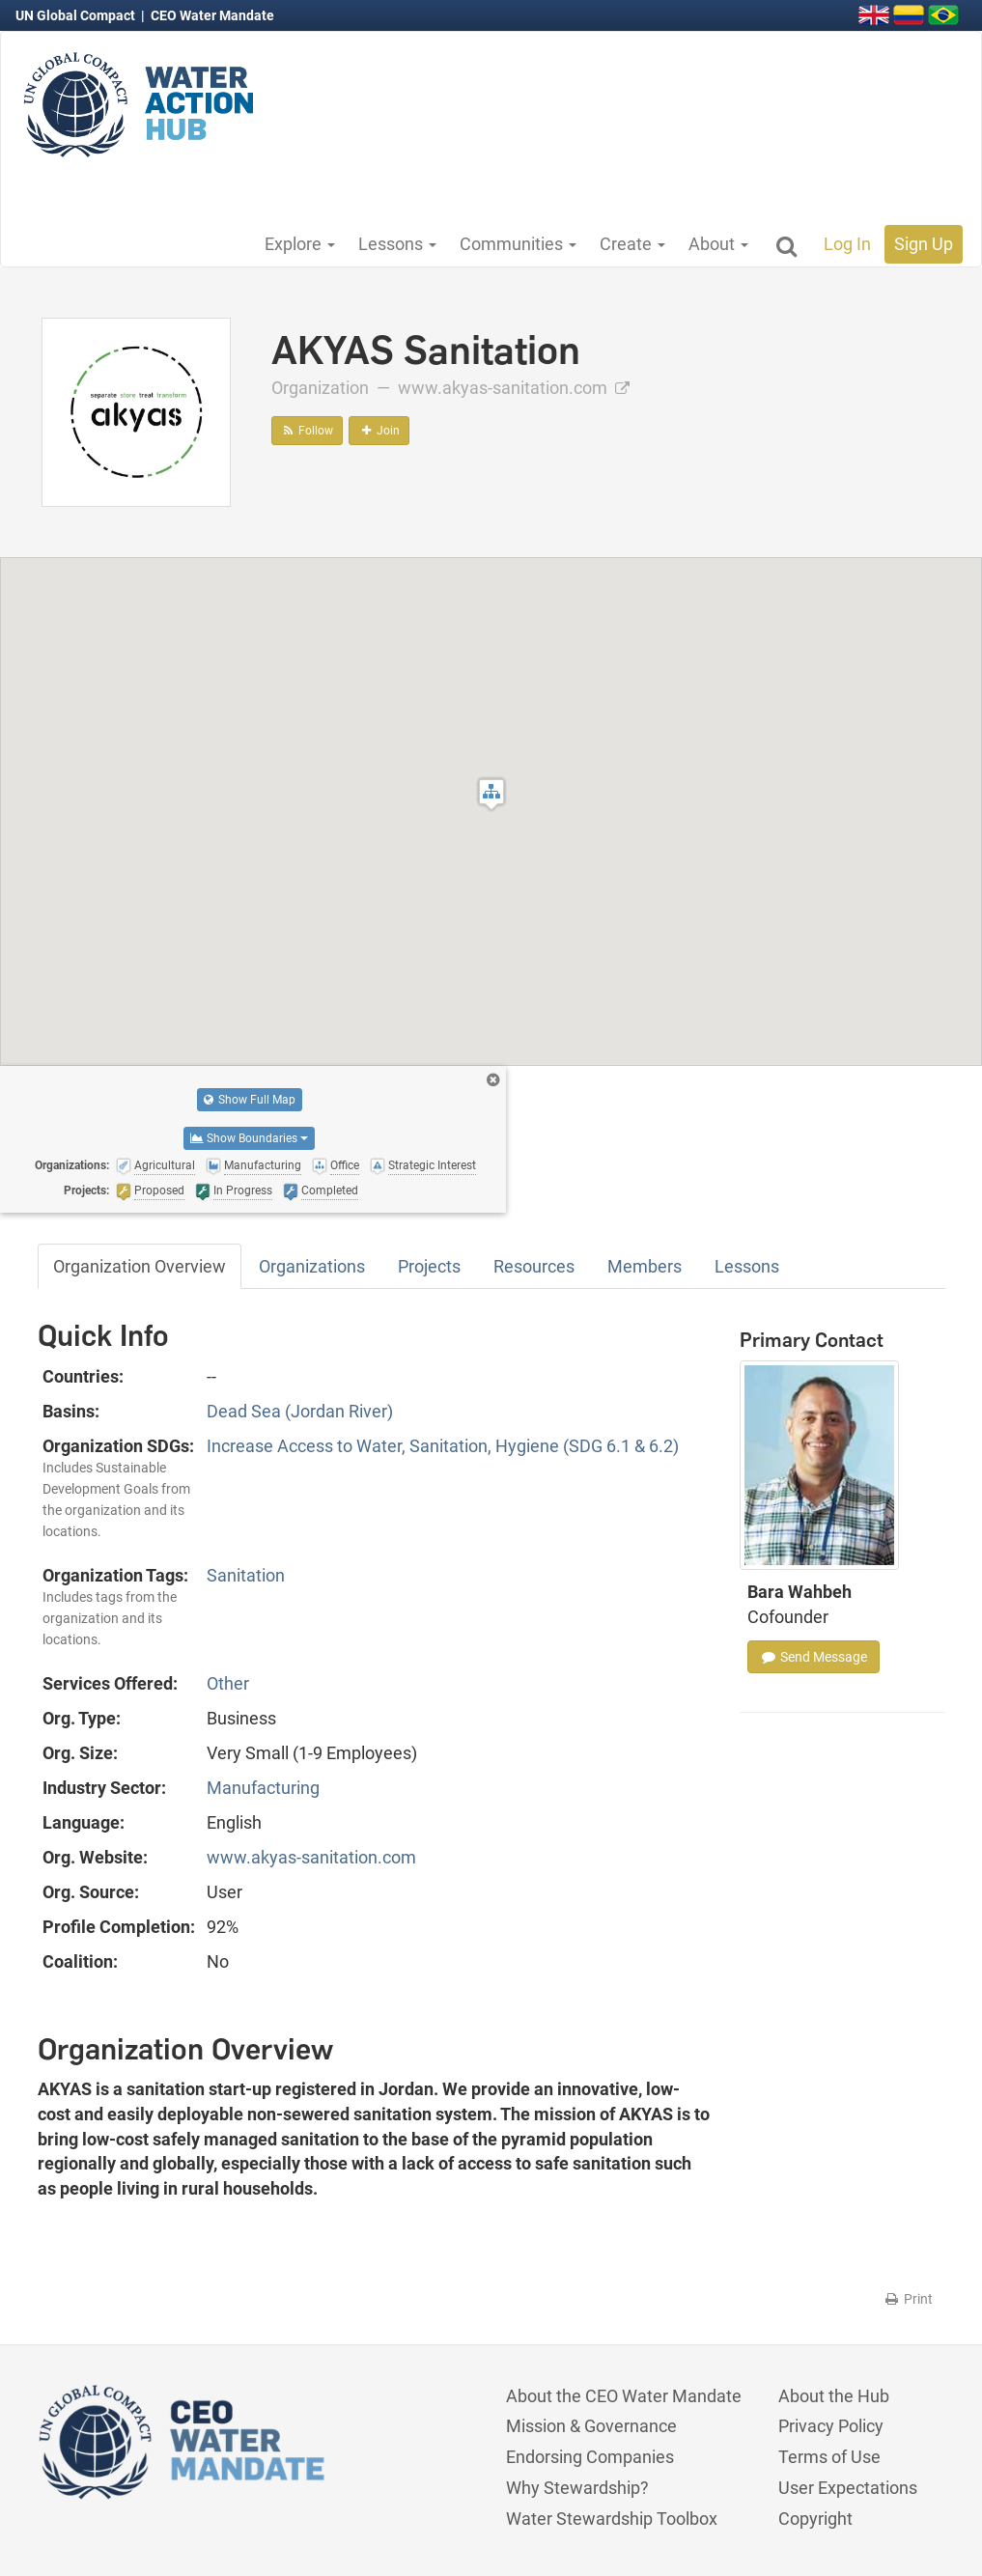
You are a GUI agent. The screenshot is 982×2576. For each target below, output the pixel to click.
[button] (491, 794)
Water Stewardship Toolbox (611, 2518)
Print (908, 2299)
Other (228, 1683)
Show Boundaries (249, 1138)
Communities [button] (518, 244)
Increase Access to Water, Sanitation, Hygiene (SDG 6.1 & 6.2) (443, 1446)
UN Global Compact (76, 15)
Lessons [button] (397, 244)
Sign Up (923, 244)
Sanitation (246, 1575)
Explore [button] (300, 244)
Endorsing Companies (590, 2457)
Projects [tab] (429, 1266)
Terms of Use (829, 2457)
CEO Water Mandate (212, 15)
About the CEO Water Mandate (624, 2396)
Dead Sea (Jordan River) (300, 1411)
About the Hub (833, 2396)
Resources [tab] (534, 1266)
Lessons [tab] (747, 1266)
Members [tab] (644, 1266)
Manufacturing (263, 1788)
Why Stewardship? (577, 2488)
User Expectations (847, 2488)
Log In (847, 244)
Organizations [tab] (312, 1266)
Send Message (813, 1657)
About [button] (718, 244)
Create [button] (632, 244)
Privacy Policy (831, 2426)
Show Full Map (249, 1099)
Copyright (815, 2518)
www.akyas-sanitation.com (514, 388)
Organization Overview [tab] (139, 1266)
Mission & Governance (591, 2426)
